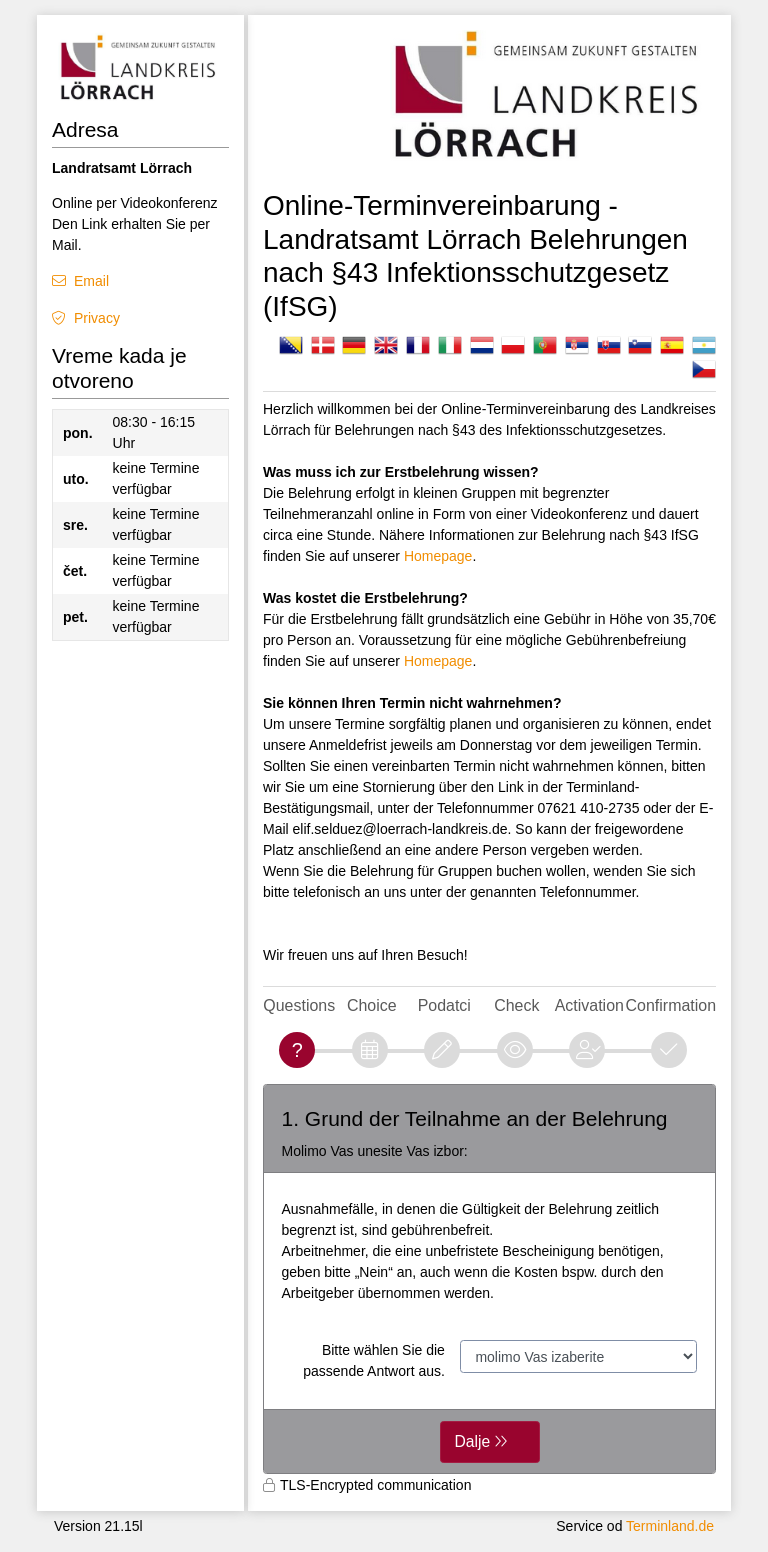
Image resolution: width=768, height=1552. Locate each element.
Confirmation (671, 1005)
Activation (589, 1005)
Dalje (473, 1441)
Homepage (438, 556)
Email (91, 281)
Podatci (444, 1005)
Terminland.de (670, 1526)
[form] (489, 1279)
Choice (372, 1005)
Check (516, 1005)
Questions (299, 1005)
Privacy (97, 318)
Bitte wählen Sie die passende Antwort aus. (374, 1360)
